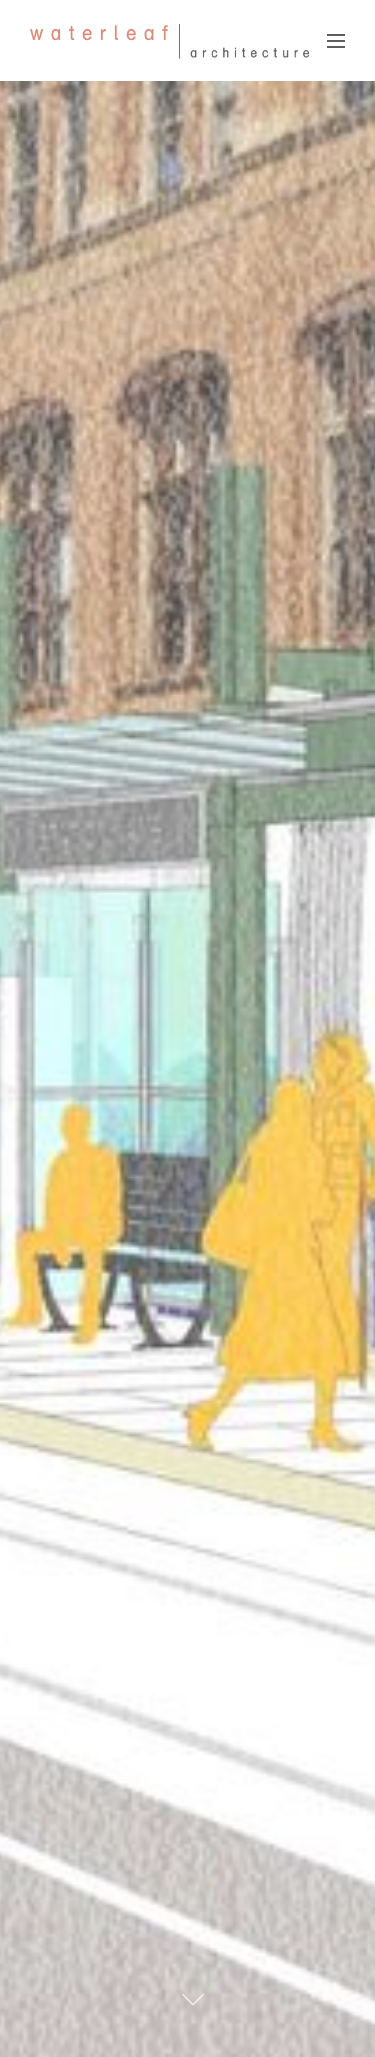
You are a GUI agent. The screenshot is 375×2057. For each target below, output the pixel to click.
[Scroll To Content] (193, 1999)
